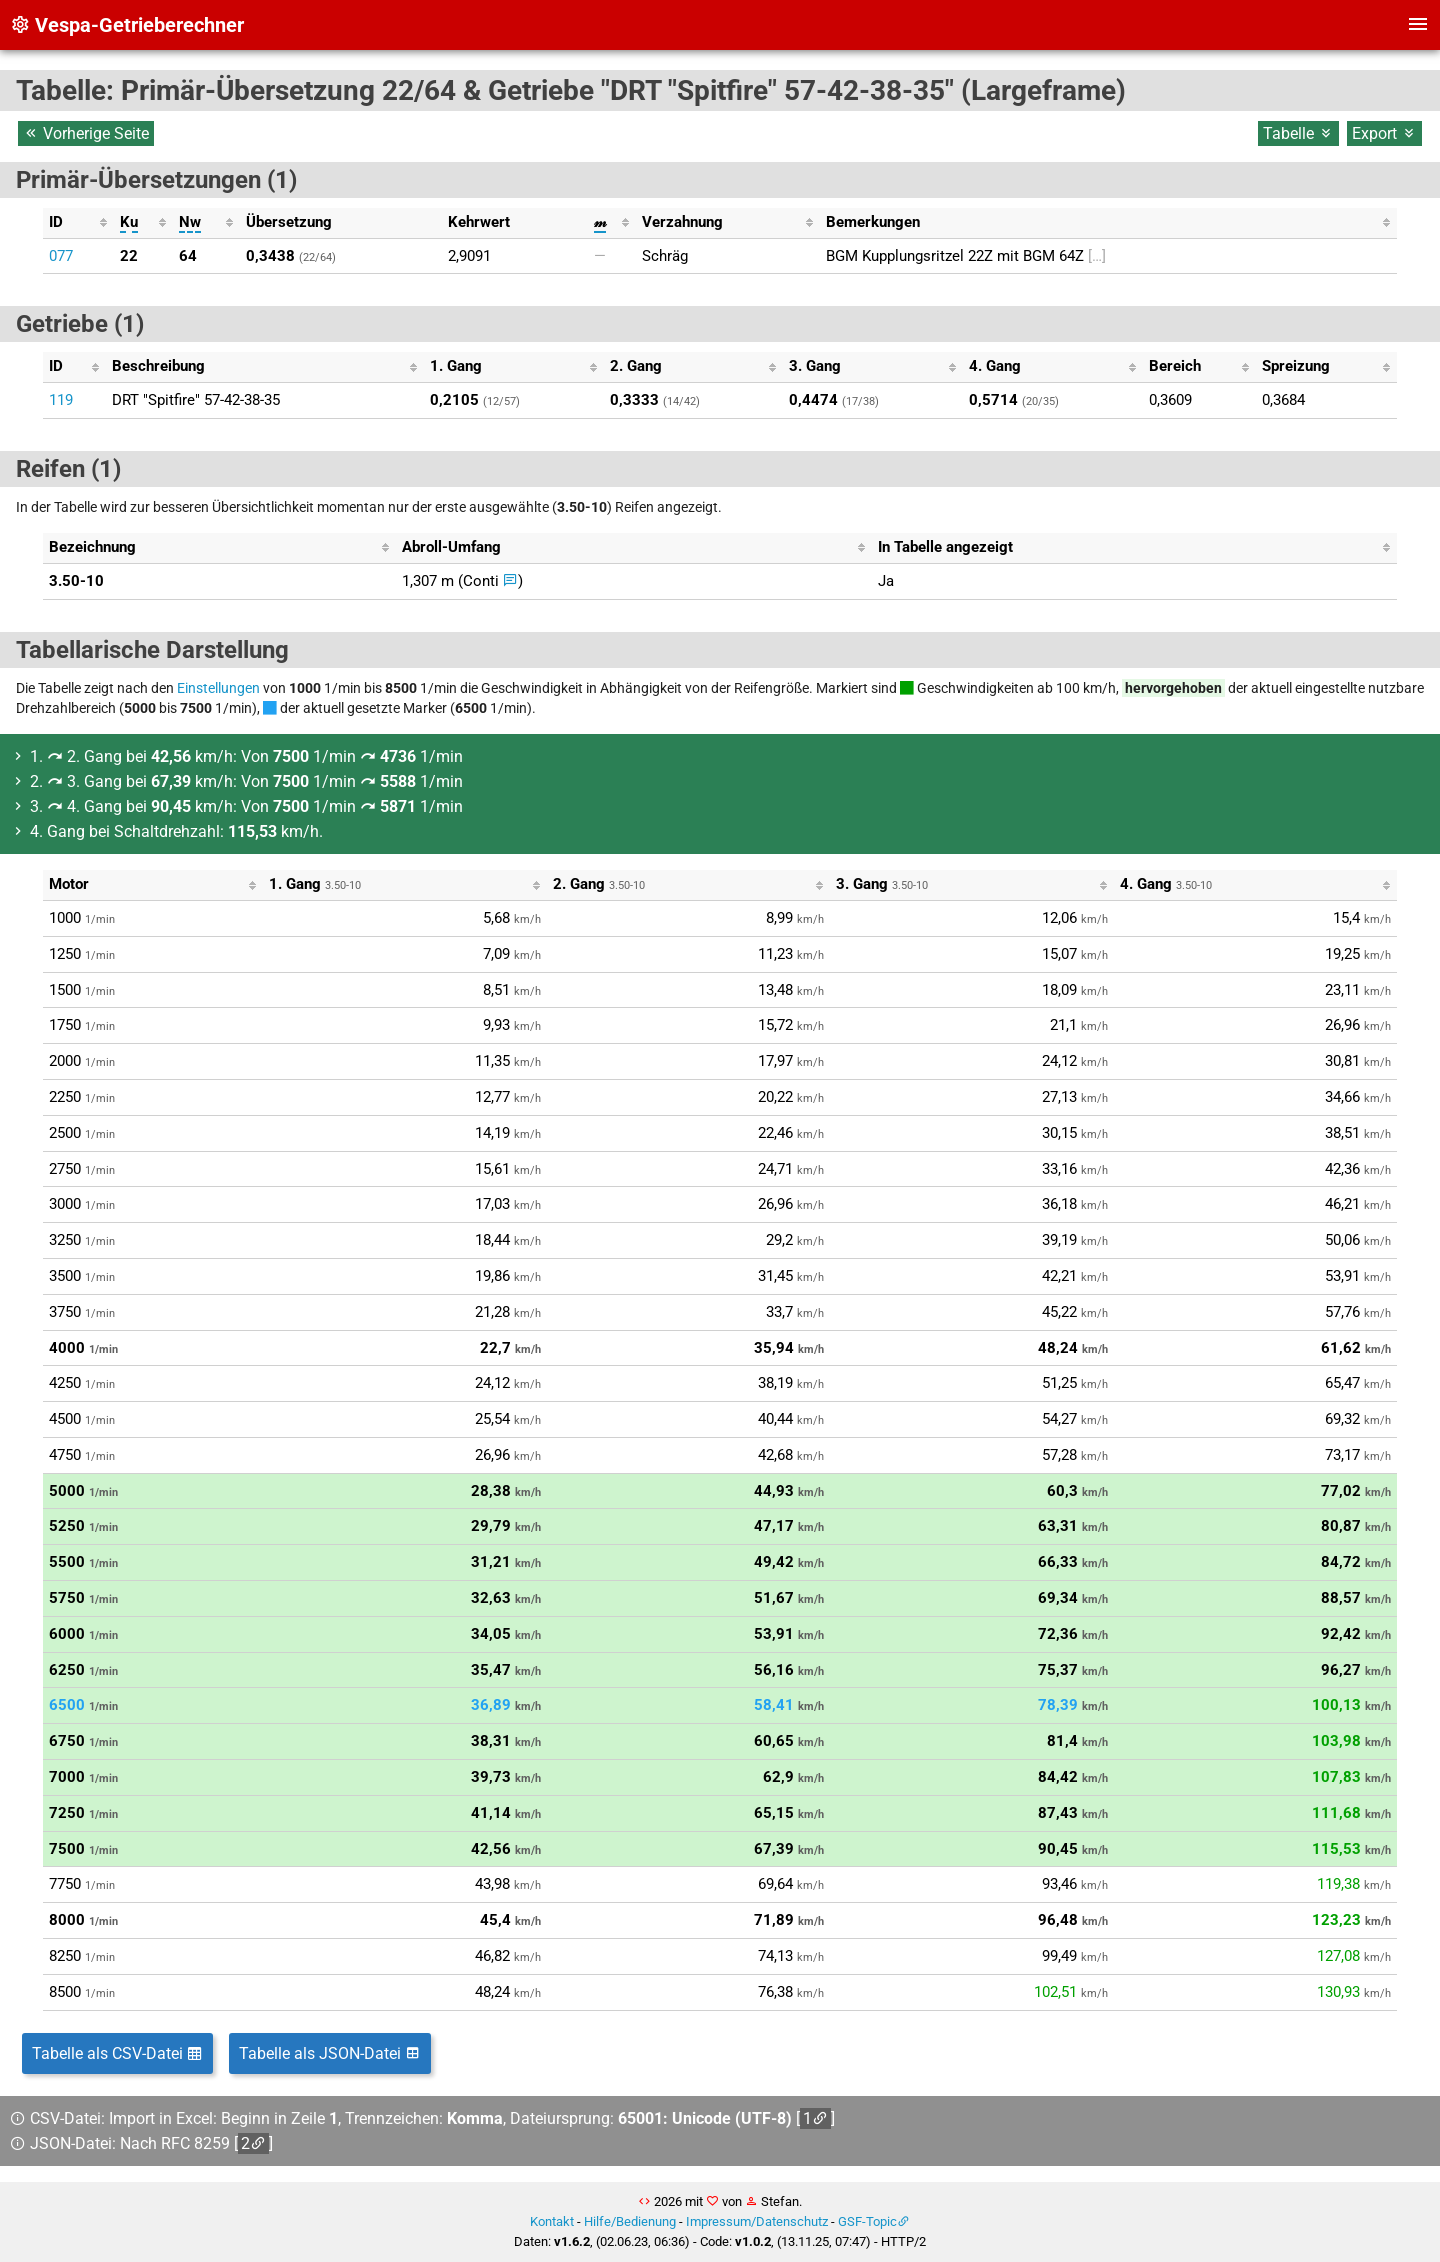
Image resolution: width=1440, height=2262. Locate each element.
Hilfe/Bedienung (630, 2221)
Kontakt (552, 2221)
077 (61, 256)
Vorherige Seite (86, 133)
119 (61, 400)
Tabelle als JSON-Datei (330, 2053)
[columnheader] (78, 223)
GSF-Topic (867, 2221)
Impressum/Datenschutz (757, 2221)
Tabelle (1298, 133)
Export (1384, 133)
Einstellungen (218, 688)
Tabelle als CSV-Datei (117, 2053)
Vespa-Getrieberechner (127, 25)
